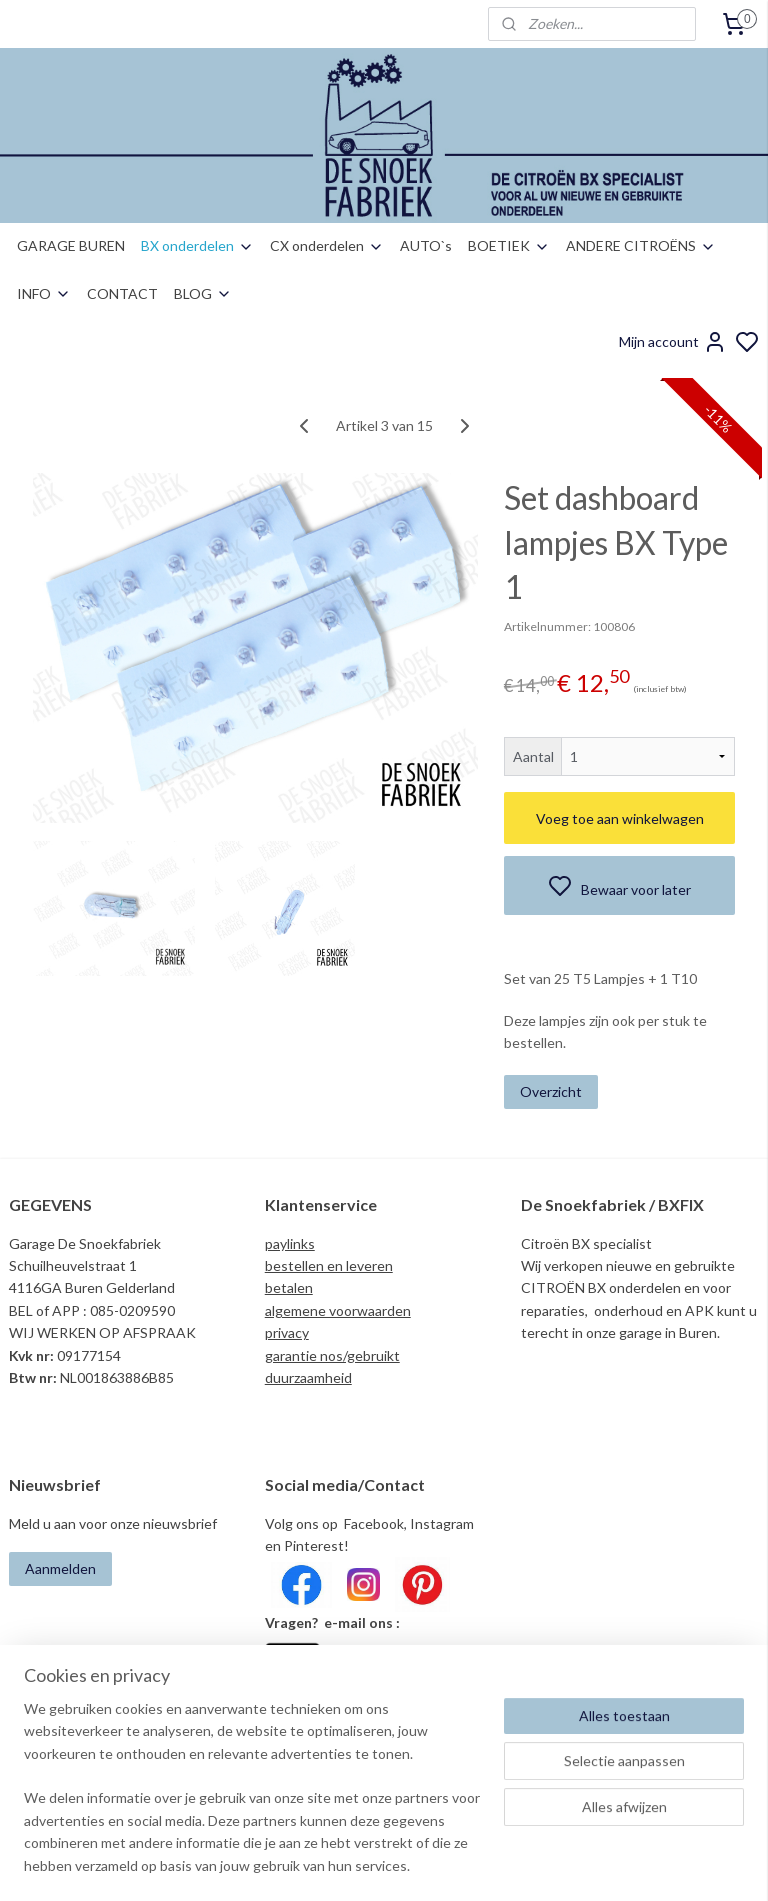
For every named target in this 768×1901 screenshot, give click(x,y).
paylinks (290, 1243)
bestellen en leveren (329, 1265)
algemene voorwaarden (338, 1310)
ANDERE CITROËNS (641, 245)
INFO (44, 293)
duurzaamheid (308, 1377)
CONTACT (122, 293)
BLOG (203, 293)
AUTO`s (426, 245)
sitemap (453, 1864)
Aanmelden (60, 1568)
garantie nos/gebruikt (332, 1355)
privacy (287, 1332)
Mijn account (673, 342)
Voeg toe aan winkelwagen (620, 818)
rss (489, 1864)
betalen (289, 1287)
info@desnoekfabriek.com (352, 1700)
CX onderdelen (327, 245)
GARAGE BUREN (71, 245)
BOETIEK (509, 245)
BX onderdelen (197, 245)
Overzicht (551, 1091)
